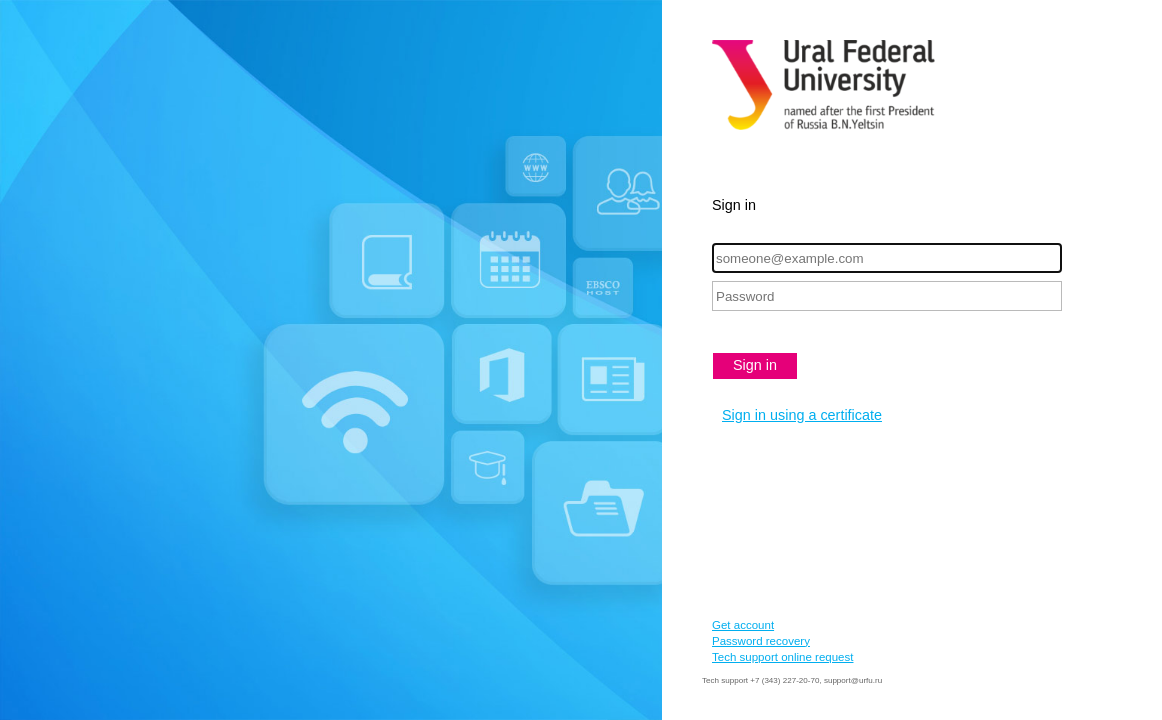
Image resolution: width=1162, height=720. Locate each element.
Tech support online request (782, 657)
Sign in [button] (755, 365)
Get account (743, 625)
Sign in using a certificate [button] (802, 415)
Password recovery (761, 641)
